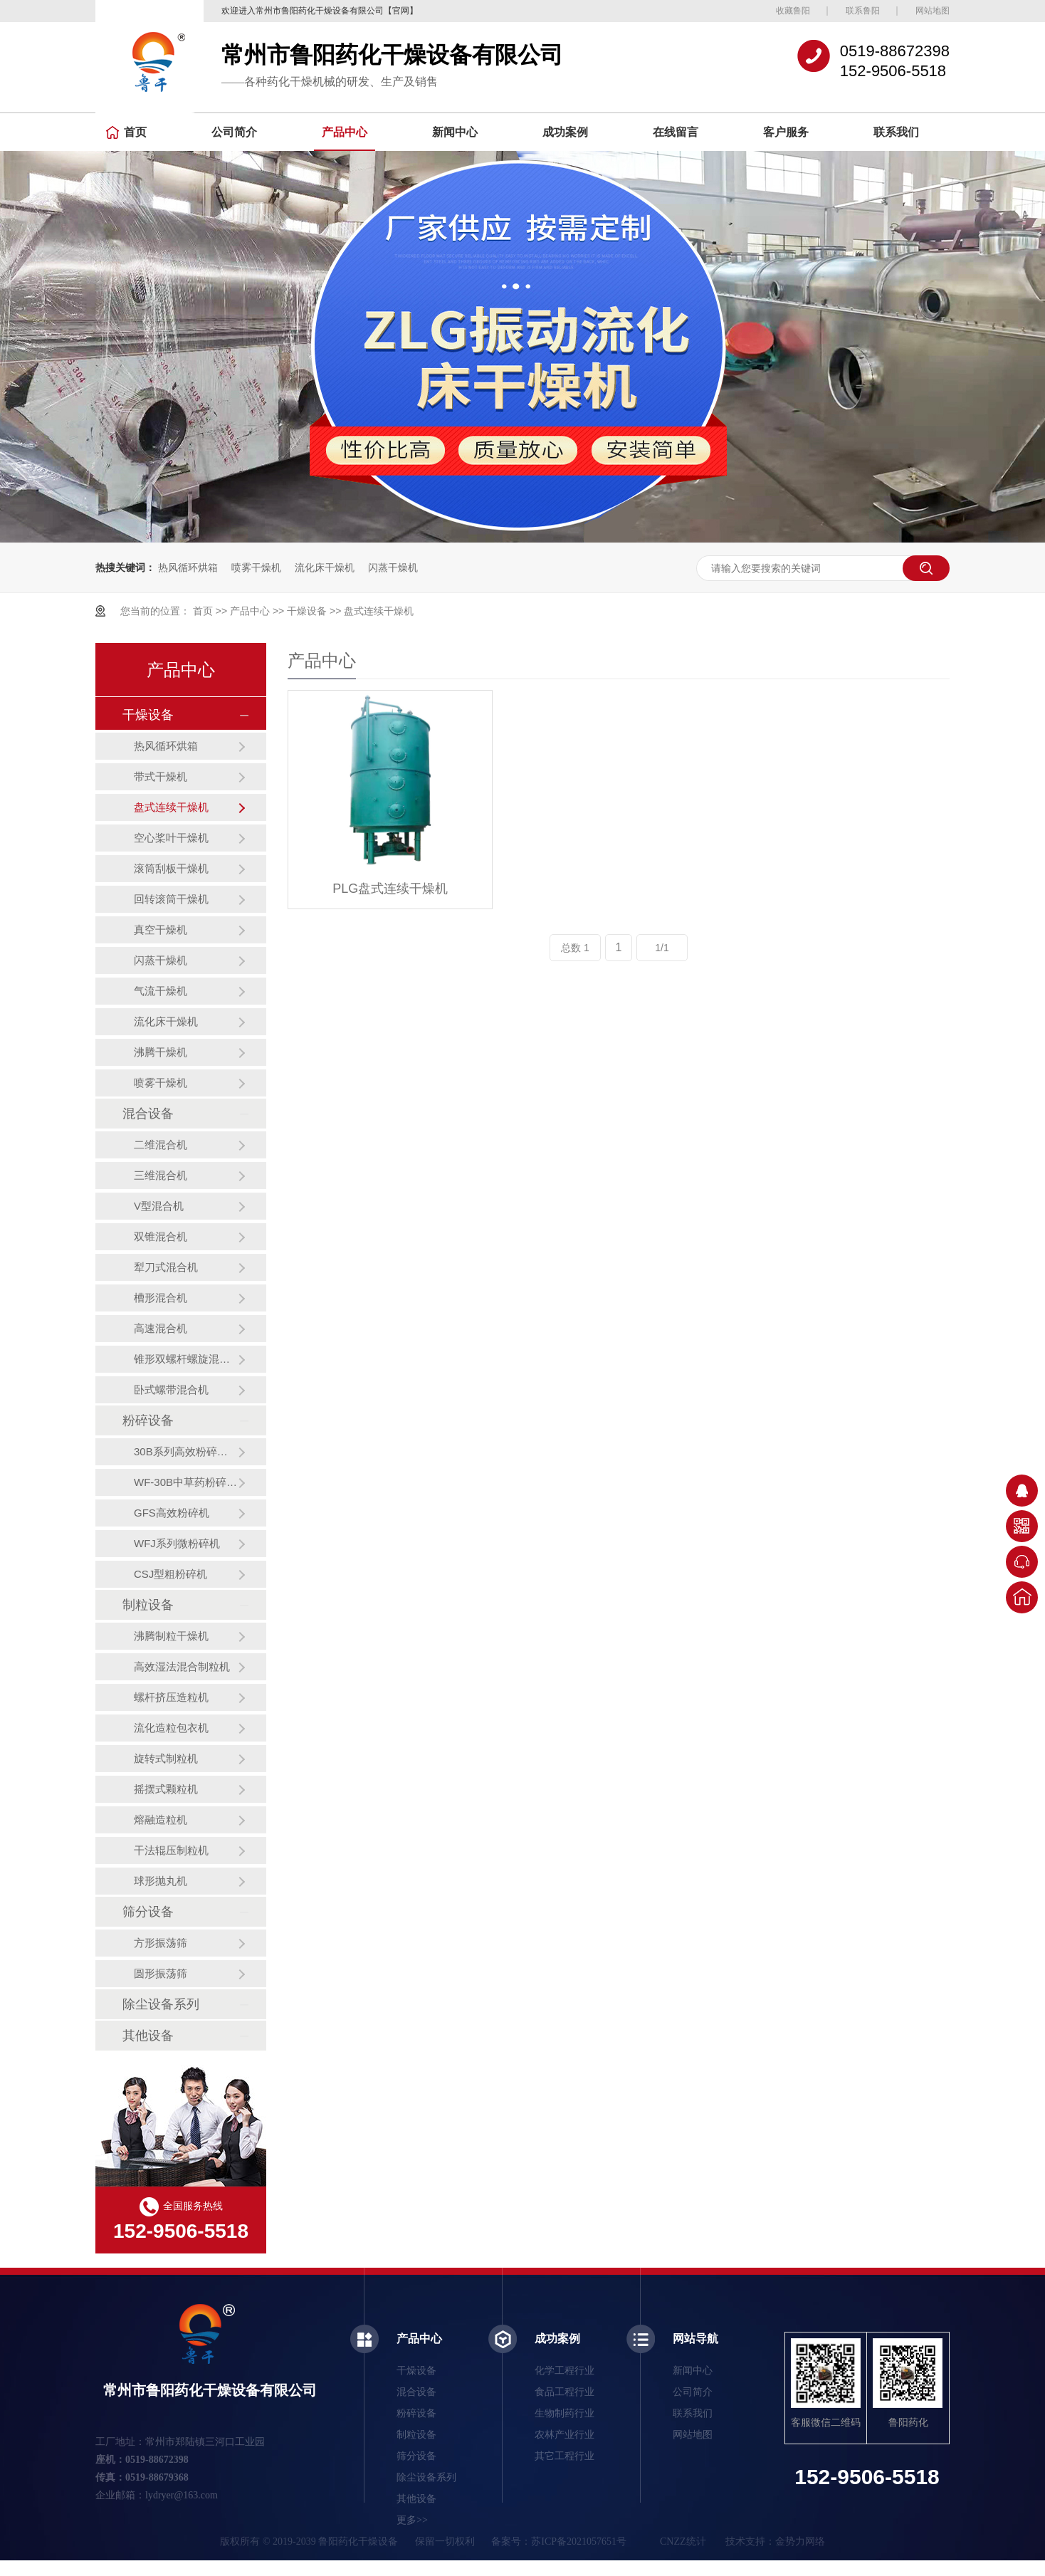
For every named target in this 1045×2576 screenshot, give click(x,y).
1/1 (661, 947)
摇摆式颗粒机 (166, 1789)
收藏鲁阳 (793, 11)
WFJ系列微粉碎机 (177, 1543)
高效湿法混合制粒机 (182, 1666)
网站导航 (695, 2338)
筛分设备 (148, 1912)
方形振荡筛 (160, 1943)
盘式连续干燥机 (379, 611)
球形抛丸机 (160, 1881)
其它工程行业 (564, 2456)
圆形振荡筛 (160, 1973)
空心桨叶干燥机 (171, 838)
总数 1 (575, 947)
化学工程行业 (564, 2370)
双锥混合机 (160, 1236)
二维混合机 (160, 1144)
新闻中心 (455, 132)
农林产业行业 (564, 2434)
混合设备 (148, 1113)
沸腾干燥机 (160, 1052)
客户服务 (786, 132)
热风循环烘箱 (188, 567)
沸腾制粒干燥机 (171, 1636)
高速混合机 (160, 1328)
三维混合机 (160, 1175)
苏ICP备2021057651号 (578, 2541)
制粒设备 (148, 1605)
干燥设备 (307, 611)
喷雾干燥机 (256, 567)
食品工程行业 (564, 2392)
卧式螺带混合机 (171, 1389)
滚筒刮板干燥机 (171, 868)
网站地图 (932, 11)
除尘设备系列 (160, 2004)
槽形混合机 (160, 1298)
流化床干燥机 (325, 567)
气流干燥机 (160, 991)
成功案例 (565, 132)
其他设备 (148, 2035)
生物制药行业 (564, 2413)
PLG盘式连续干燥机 (390, 888)
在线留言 (675, 132)
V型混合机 (159, 1206)
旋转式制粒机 (166, 1758)
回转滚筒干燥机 (171, 899)
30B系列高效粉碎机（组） (186, 1451)
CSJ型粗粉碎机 (170, 1574)
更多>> (412, 2520)
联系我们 (896, 132)
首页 (126, 132)
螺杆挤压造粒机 (171, 1697)
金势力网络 (800, 2541)
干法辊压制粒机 (171, 1850)
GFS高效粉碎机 (171, 1513)
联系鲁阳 (863, 11)
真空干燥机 (160, 929)
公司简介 (234, 132)
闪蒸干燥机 (393, 567)
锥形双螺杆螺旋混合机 (186, 1359)
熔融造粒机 (160, 1819)
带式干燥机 (160, 776)
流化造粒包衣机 (171, 1728)
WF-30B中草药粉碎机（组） (186, 1482)
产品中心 (344, 132)
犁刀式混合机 (166, 1267)
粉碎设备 (148, 1420)
